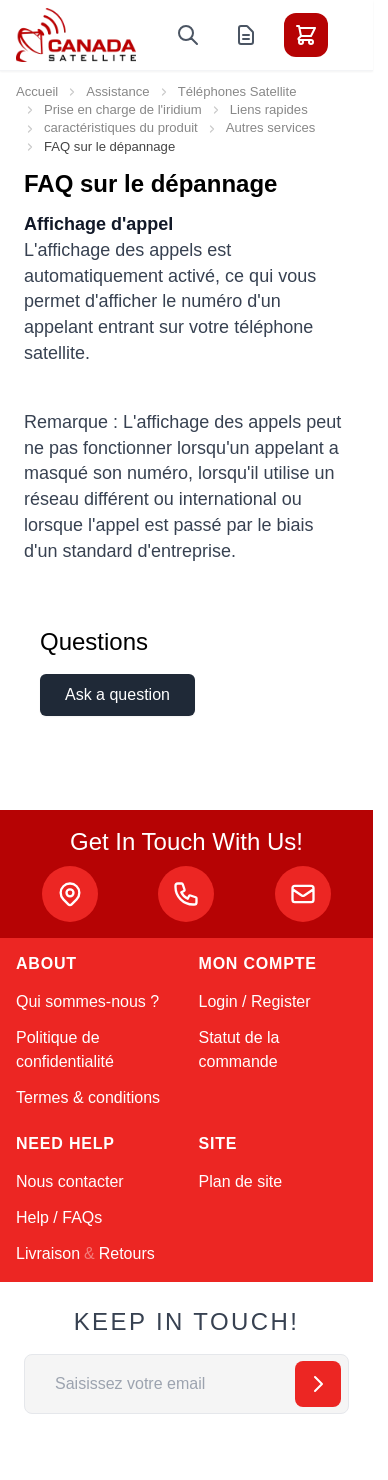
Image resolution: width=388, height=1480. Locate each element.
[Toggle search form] (188, 35)
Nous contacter (70, 1181)
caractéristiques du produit (121, 127)
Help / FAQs (59, 1217)
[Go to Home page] (76, 35)
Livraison (48, 1253)
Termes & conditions (88, 1097)
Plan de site (241, 1181)
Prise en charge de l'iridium (123, 109)
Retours (127, 1253)
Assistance (117, 91)
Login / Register (255, 1001)
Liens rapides (269, 109)
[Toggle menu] (362, 35)
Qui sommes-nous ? (87, 1001)
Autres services (271, 127)
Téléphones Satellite (237, 91)
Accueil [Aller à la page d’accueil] (37, 91)
